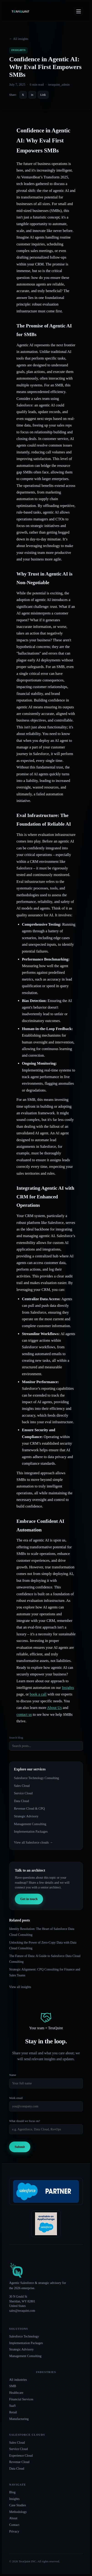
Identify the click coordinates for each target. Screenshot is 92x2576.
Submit (20, 2147)
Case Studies (17, 2505)
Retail (13, 2412)
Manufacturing (19, 2419)
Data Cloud (21, 1801)
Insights (68, 1687)
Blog (12, 2492)
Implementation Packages (31, 1831)
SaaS (12, 2405)
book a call (38, 1694)
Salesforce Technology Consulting (36, 1778)
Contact (14, 2525)
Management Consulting (30, 1824)
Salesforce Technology (24, 2336)
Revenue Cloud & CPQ (29, 1808)
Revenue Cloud (19, 2462)
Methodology (18, 2512)
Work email (16, 2098)
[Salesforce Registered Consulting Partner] (46, 2191)
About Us (54, 1707)
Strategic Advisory (26, 1816)
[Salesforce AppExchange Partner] (46, 2223)
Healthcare (16, 2392)
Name (12, 2075)
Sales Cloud (22, 1786)
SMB (12, 2386)
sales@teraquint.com (22, 2310)
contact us (24, 1714)
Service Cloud (23, 1793)
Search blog (16, 1737)
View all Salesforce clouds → (33, 1842)
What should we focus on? (24, 2121)
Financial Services (21, 2399)
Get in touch (29, 1899)
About (13, 2518)
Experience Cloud (21, 2455)
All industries (18, 2379)
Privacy (14, 2531)
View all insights (20, 1987)
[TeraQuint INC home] (20, 11)
